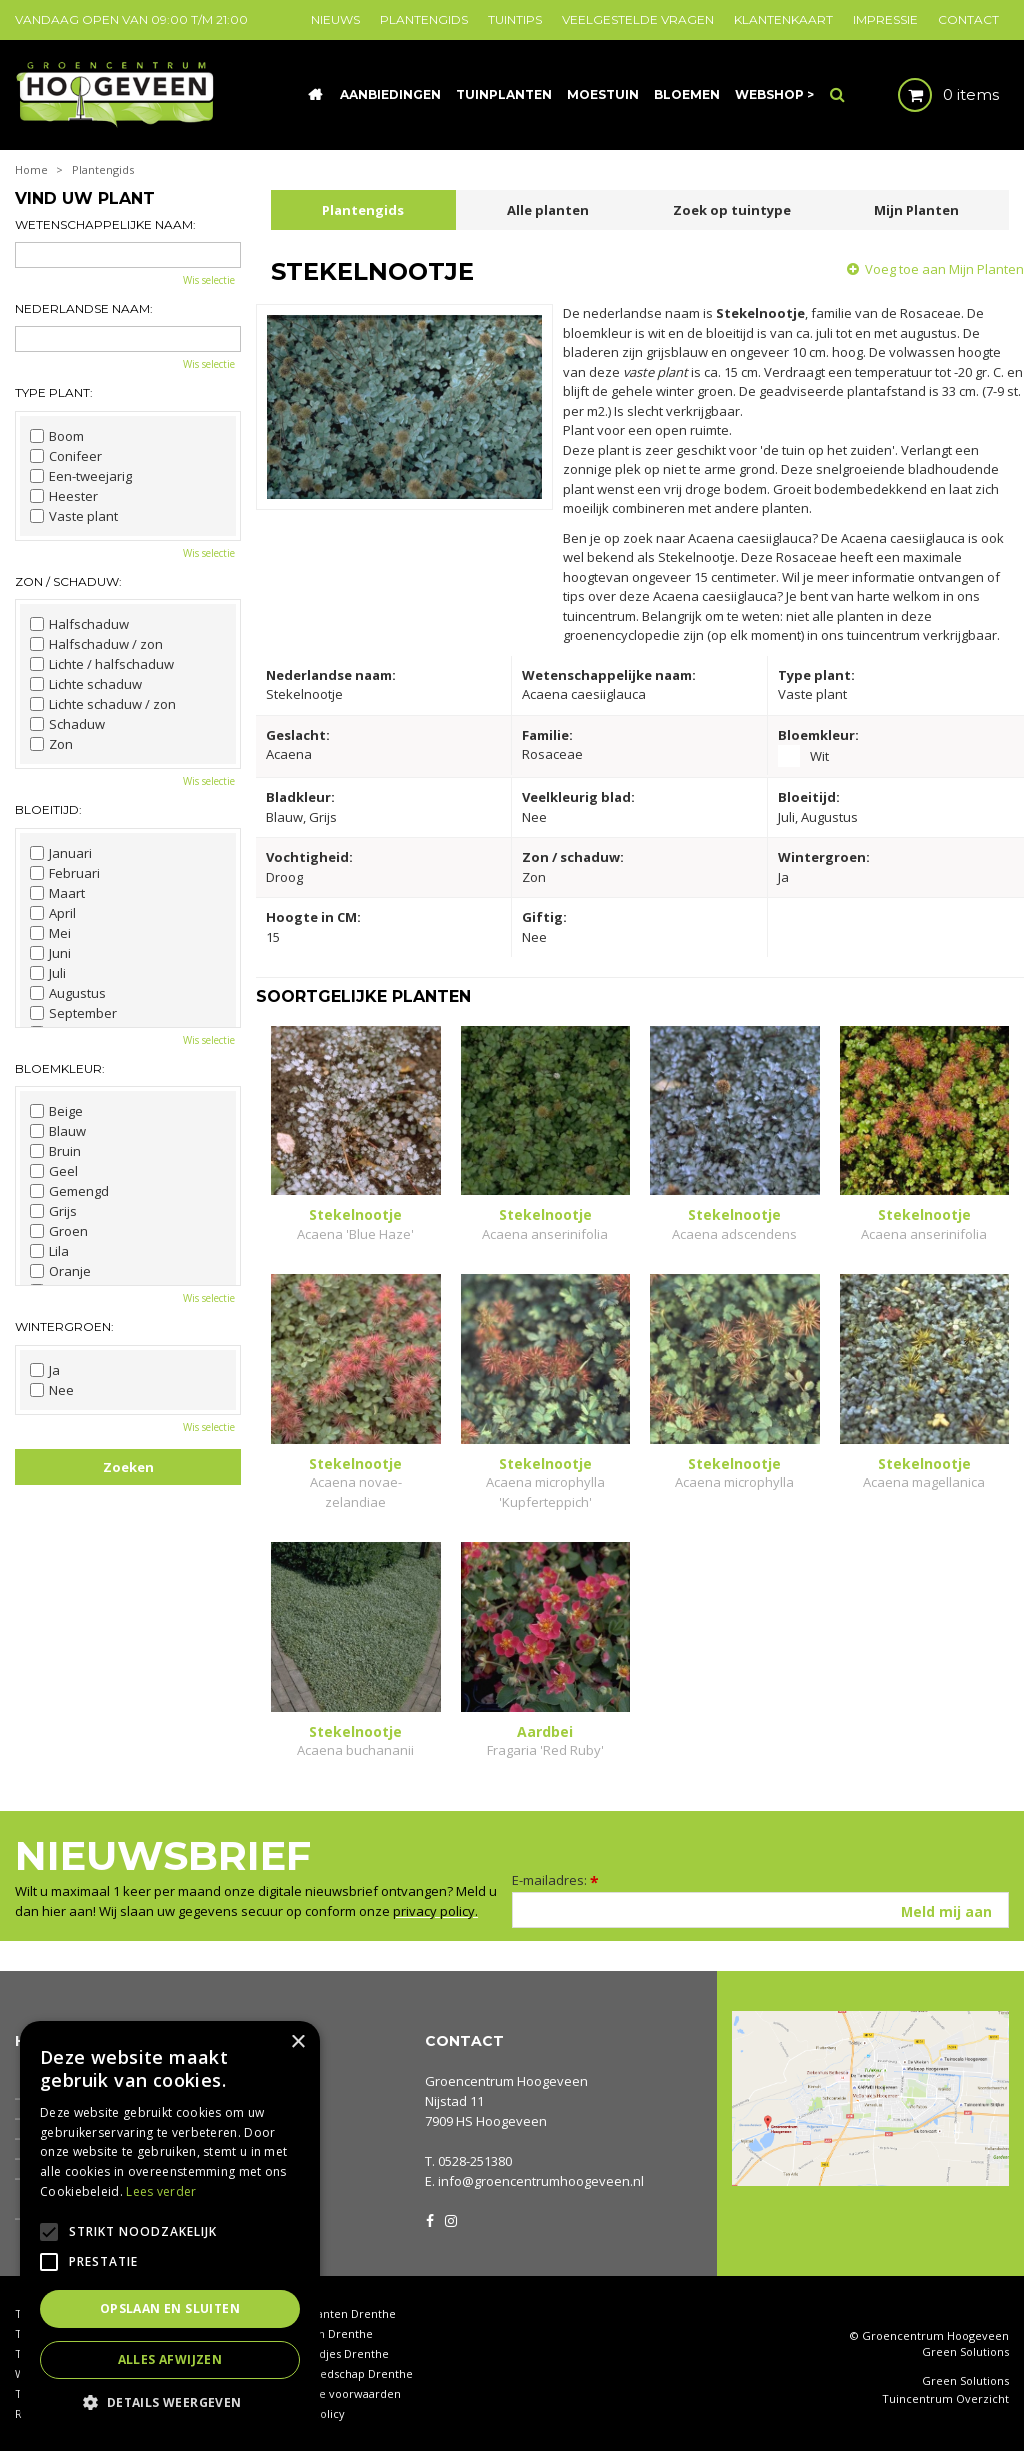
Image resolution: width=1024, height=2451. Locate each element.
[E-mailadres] (760, 1910)
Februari (65, 873)
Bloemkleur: (60, 1068)
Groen (59, 1231)
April (53, 913)
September (73, 1013)
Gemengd (69, 1191)
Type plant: (54, 392)
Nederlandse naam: (84, 308)
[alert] (170, 2226)
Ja (45, 1370)
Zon (51, 744)
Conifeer (66, 456)
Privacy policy (308, 2413)
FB (430, 2219)
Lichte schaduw (86, 684)
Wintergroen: (64, 1326)
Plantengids (363, 210)
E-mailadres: (555, 1880)
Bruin (55, 1151)
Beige (56, 1111)
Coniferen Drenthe (322, 2333)
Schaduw (67, 724)
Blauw (58, 1131)
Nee (52, 1390)
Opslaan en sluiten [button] (170, 2308)
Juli (48, 973)
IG (450, 2219)
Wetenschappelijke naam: (105, 224)
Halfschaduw (79, 624)
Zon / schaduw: (68, 581)
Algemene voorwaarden (336, 2393)
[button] (170, 2401)
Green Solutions (965, 2351)
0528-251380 (475, 2161)
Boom (57, 436)
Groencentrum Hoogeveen (506, 2081)
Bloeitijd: (48, 809)
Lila (49, 1251)
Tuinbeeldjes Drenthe (330, 2353)
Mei (50, 933)
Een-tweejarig (81, 476)
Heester (64, 496)
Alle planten (548, 210)
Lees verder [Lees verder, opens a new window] (161, 2191)
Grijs (53, 1211)
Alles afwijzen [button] (170, 2359)
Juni (50, 953)
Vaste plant (74, 516)
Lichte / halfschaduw (102, 664)
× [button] (297, 2042)
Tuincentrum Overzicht (945, 2399)
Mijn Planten (916, 210)
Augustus (68, 993)
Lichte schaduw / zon (103, 704)
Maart (57, 893)
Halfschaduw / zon (96, 644)
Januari (61, 853)
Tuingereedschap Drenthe (342, 2373)
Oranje (60, 1271)
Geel (54, 1171)
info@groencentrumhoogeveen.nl (541, 2181)
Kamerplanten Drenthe (333, 2313)
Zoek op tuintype (732, 210)
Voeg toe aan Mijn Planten (944, 269)
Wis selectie (209, 280)
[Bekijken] (931, 95)
